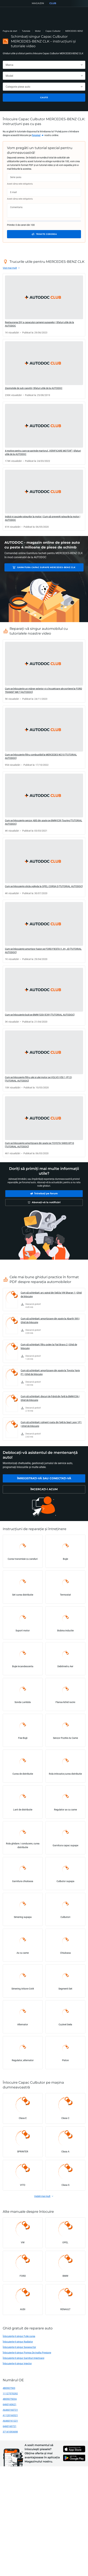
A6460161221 (10, 2420)
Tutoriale (26, 31)
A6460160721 (10, 2409)
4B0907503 (9, 2388)
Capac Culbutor (52, 31)
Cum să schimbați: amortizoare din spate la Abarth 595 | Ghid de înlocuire (50, 1320)
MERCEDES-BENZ (74, 31)
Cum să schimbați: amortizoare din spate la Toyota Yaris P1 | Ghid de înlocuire (50, 1372)
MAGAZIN (38, 3)
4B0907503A (10, 2399)
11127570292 (10, 2393)
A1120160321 (10, 2415)
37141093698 (10, 2431)
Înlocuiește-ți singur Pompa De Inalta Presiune (27, 2352)
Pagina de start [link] (10, 31)
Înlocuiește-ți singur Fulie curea (19, 2336)
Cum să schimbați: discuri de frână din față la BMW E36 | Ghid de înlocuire (50, 1398)
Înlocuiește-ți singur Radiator (18, 2341)
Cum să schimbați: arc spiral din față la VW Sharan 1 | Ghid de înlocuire (51, 1294)
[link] (38, 135)
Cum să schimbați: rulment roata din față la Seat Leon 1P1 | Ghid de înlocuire (51, 1424)
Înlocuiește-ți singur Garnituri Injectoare (23, 2358)
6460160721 (9, 2426)
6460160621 (9, 2404)
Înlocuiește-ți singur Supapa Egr (19, 2347)
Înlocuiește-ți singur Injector (17, 2363)
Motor (38, 31)
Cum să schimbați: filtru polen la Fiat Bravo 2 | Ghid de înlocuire (49, 1346)
